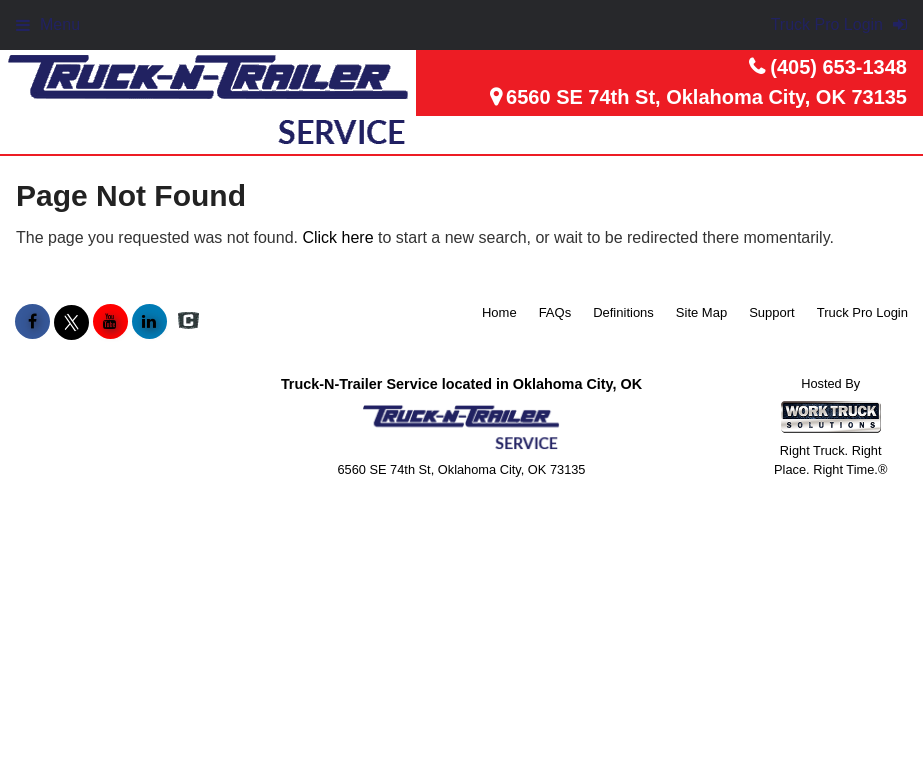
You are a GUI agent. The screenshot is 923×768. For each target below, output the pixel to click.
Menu (48, 24)
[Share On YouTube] (110, 322)
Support (772, 312)
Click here (337, 237)
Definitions (623, 312)
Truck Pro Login (862, 312)
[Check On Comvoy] (188, 322)
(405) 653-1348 (838, 67)
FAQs (555, 312)
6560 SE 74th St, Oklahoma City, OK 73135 (706, 97)
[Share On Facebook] (32, 322)
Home (499, 312)
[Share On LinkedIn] (149, 322)
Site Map (701, 312)
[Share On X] (71, 322)
